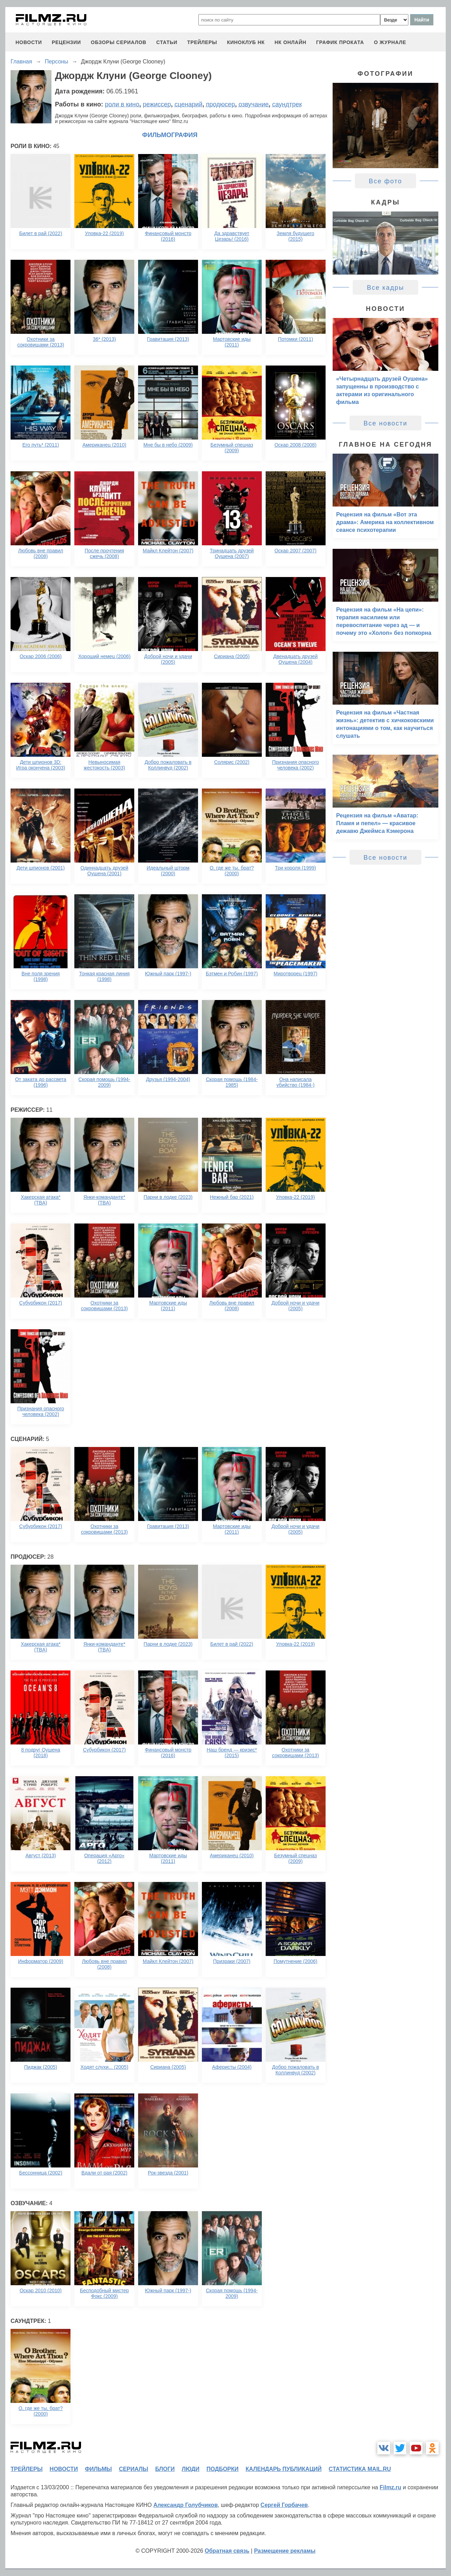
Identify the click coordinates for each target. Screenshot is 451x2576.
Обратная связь (227, 2551)
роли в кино (122, 104)
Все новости (386, 423)
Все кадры (385, 287)
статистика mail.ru (360, 2469)
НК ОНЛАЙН (290, 42)
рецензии (66, 42)
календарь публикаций (284, 2469)
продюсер (220, 104)
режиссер (157, 104)
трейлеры (202, 42)
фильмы (98, 2469)
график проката (340, 42)
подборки (222, 2469)
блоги (164, 2469)
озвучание (254, 104)
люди (190, 2469)
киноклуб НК (246, 42)
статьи (166, 42)
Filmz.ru (390, 2487)
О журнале (390, 42)
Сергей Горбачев (284, 2505)
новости (29, 42)
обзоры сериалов (119, 42)
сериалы (133, 2469)
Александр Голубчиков (185, 2505)
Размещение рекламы (285, 2551)
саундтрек (287, 104)
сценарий (188, 104)
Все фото (385, 181)
